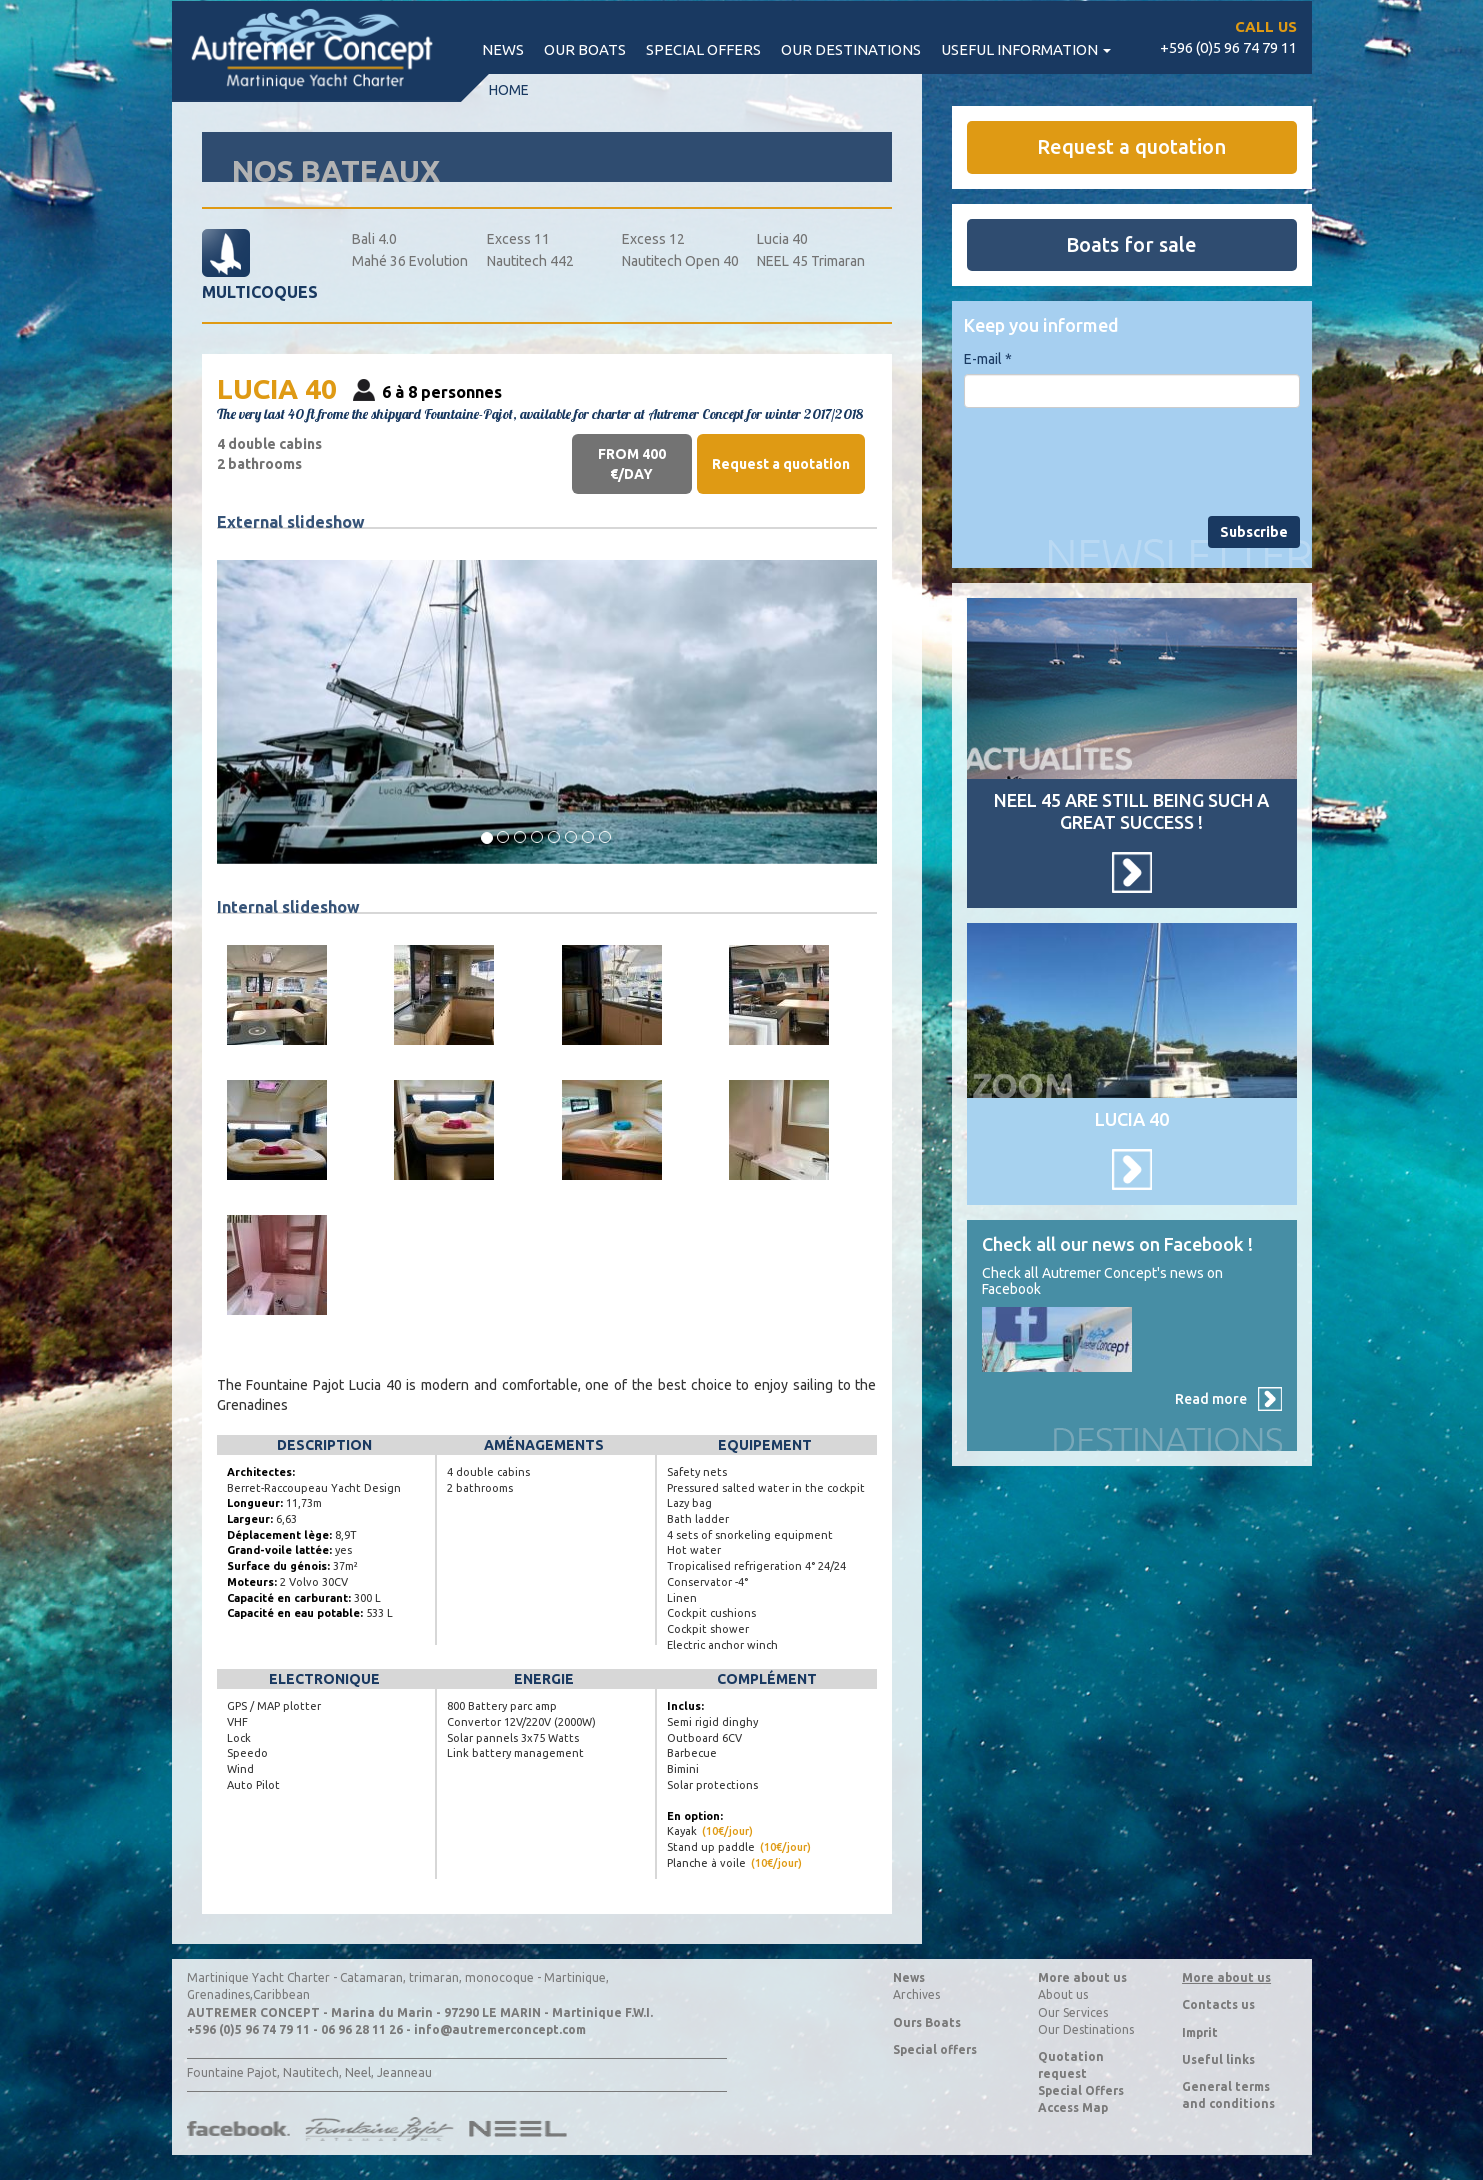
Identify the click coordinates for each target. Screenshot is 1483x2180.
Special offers (703, 49)
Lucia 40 (782, 239)
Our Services (1073, 2012)
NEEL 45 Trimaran (811, 261)
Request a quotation (781, 464)
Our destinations (851, 49)
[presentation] (1116, 462)
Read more (1211, 1399)
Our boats (585, 49)
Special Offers (1081, 2090)
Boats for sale (1131, 244)
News (503, 49)
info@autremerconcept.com (500, 2029)
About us (1063, 1994)
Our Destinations (1086, 2029)
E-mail (988, 359)
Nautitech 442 (530, 261)
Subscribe (1254, 532)
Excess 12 (653, 239)
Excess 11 (518, 239)
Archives (916, 1994)
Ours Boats (927, 2022)
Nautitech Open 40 (680, 261)
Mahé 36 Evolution (410, 261)
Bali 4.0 (374, 239)
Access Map (1073, 2107)
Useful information (1026, 49)
